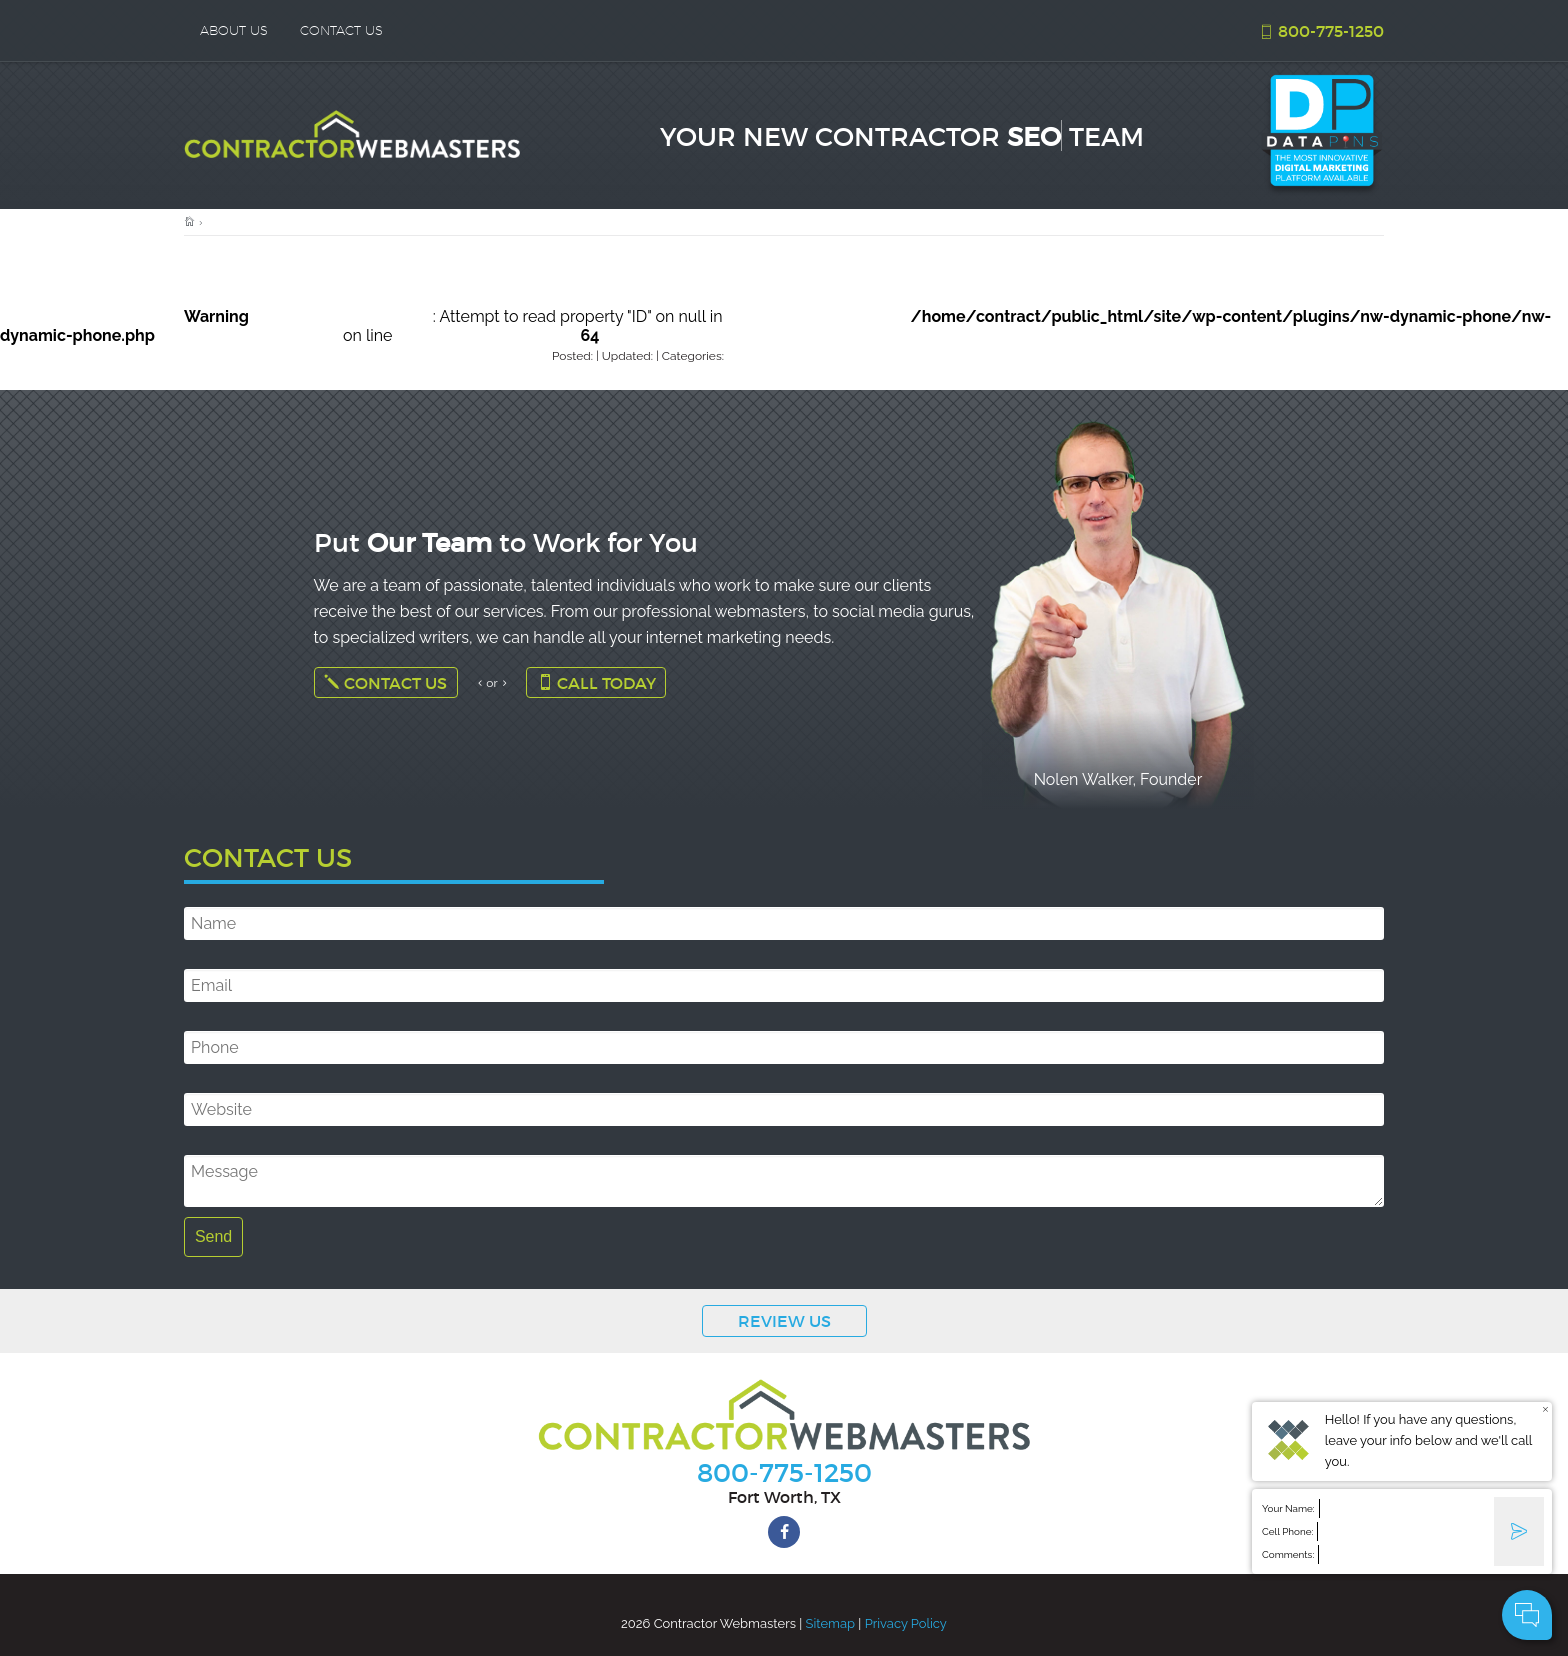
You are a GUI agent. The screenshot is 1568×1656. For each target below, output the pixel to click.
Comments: (1288, 1554)
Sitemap (830, 1623)
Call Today (596, 682)
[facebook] (784, 1532)
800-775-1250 (1321, 31)
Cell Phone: (1287, 1531)
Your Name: (1288, 1508)
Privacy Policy (906, 1623)
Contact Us (385, 682)
